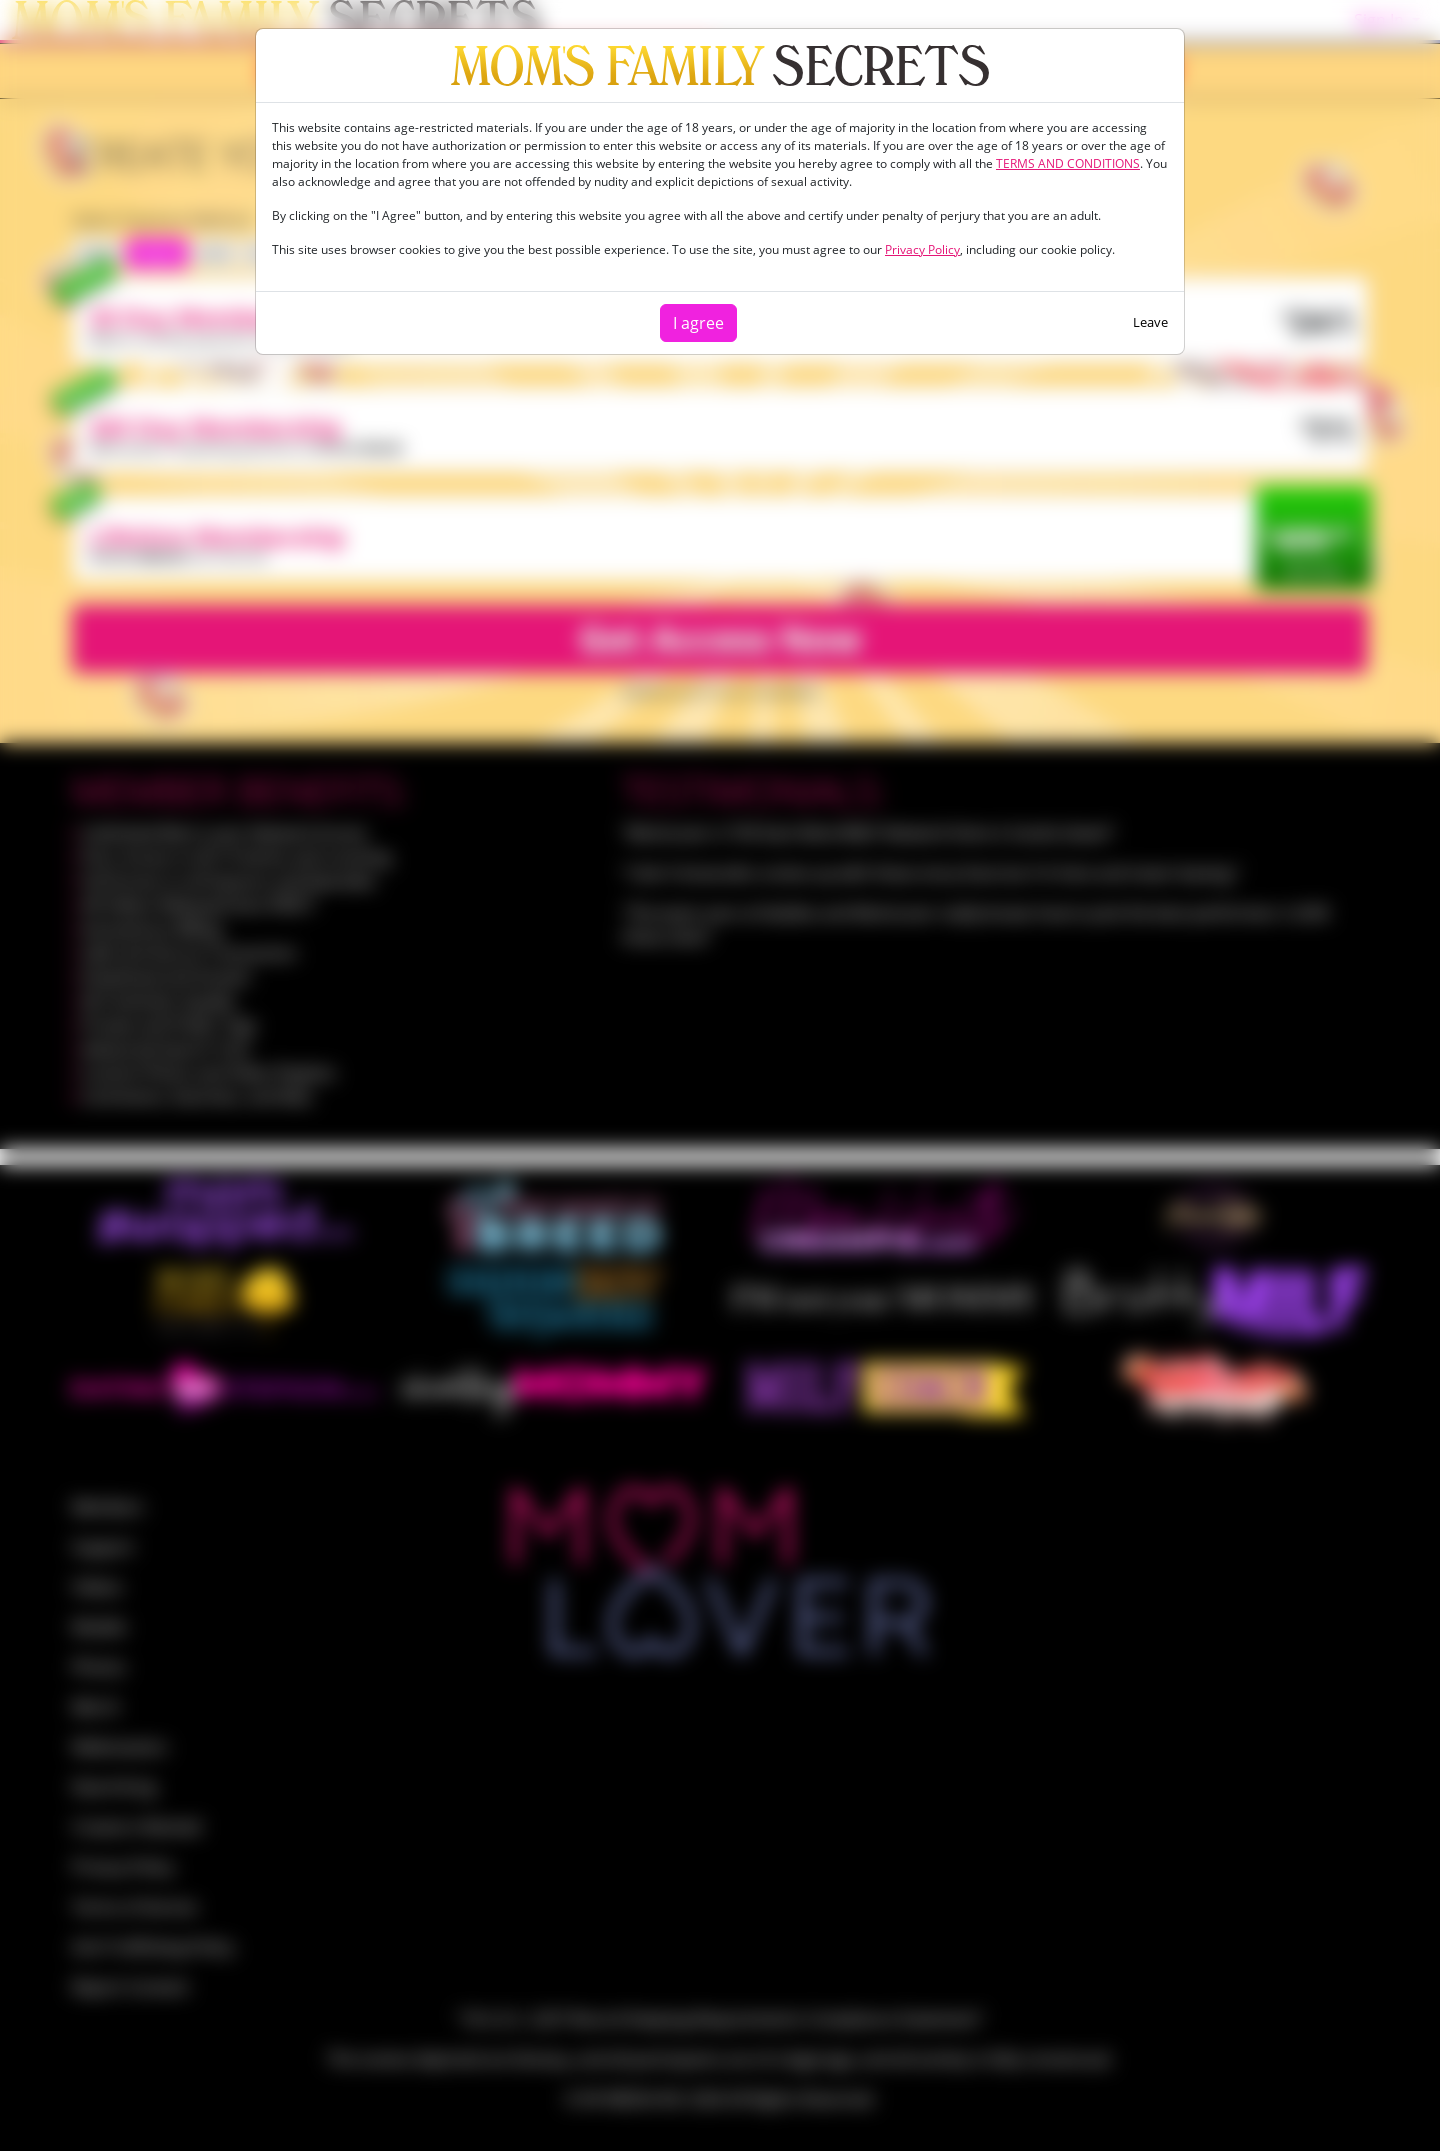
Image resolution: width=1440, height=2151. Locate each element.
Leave (1150, 322)
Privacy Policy (922, 249)
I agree (698, 323)
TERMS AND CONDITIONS (1068, 163)
